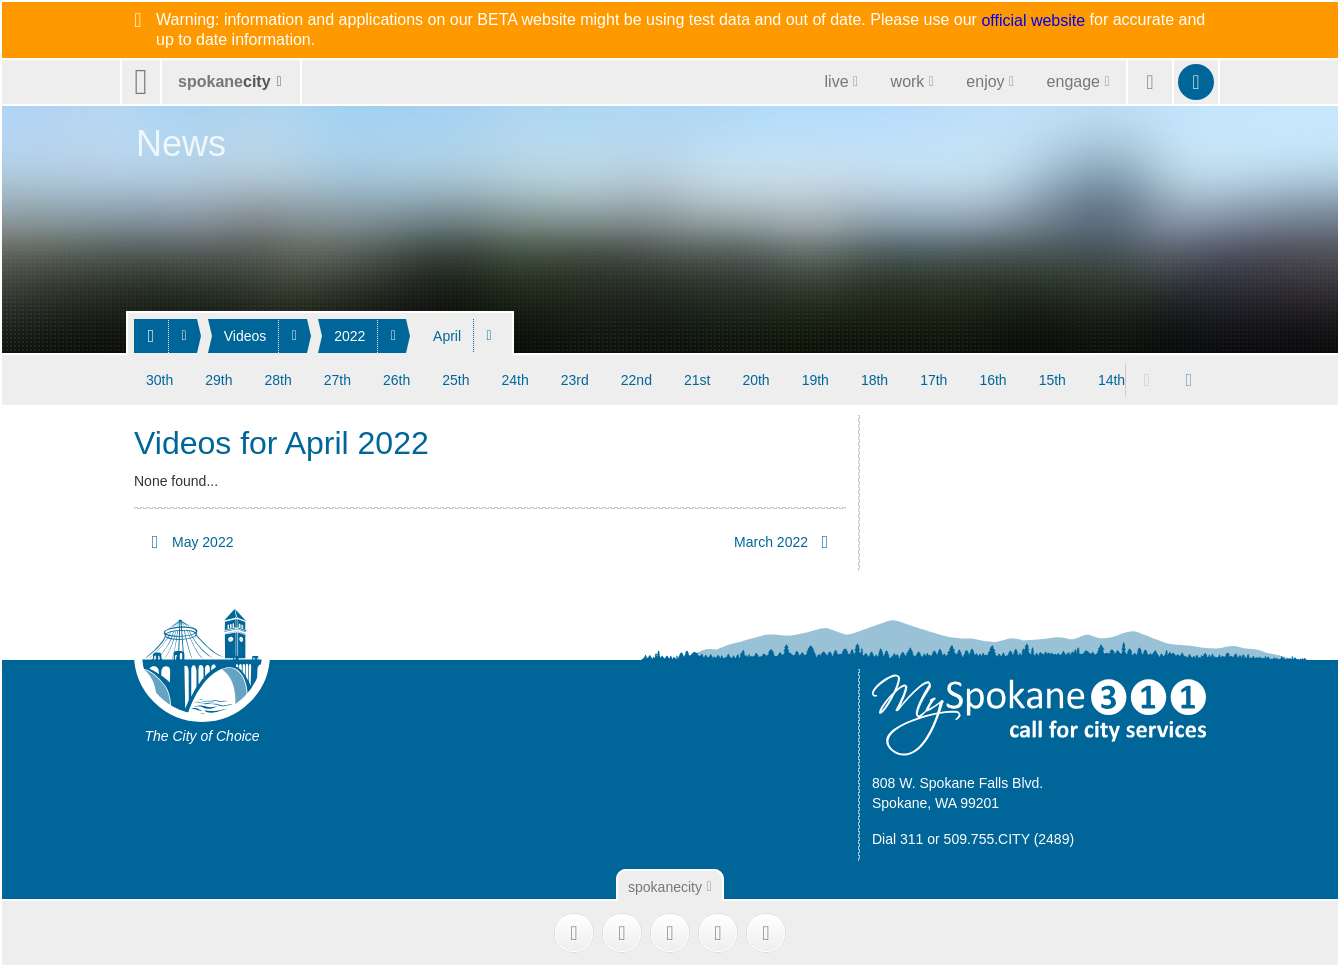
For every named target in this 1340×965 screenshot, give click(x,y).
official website (1033, 21)
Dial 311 (897, 838)
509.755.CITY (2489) (1009, 838)
